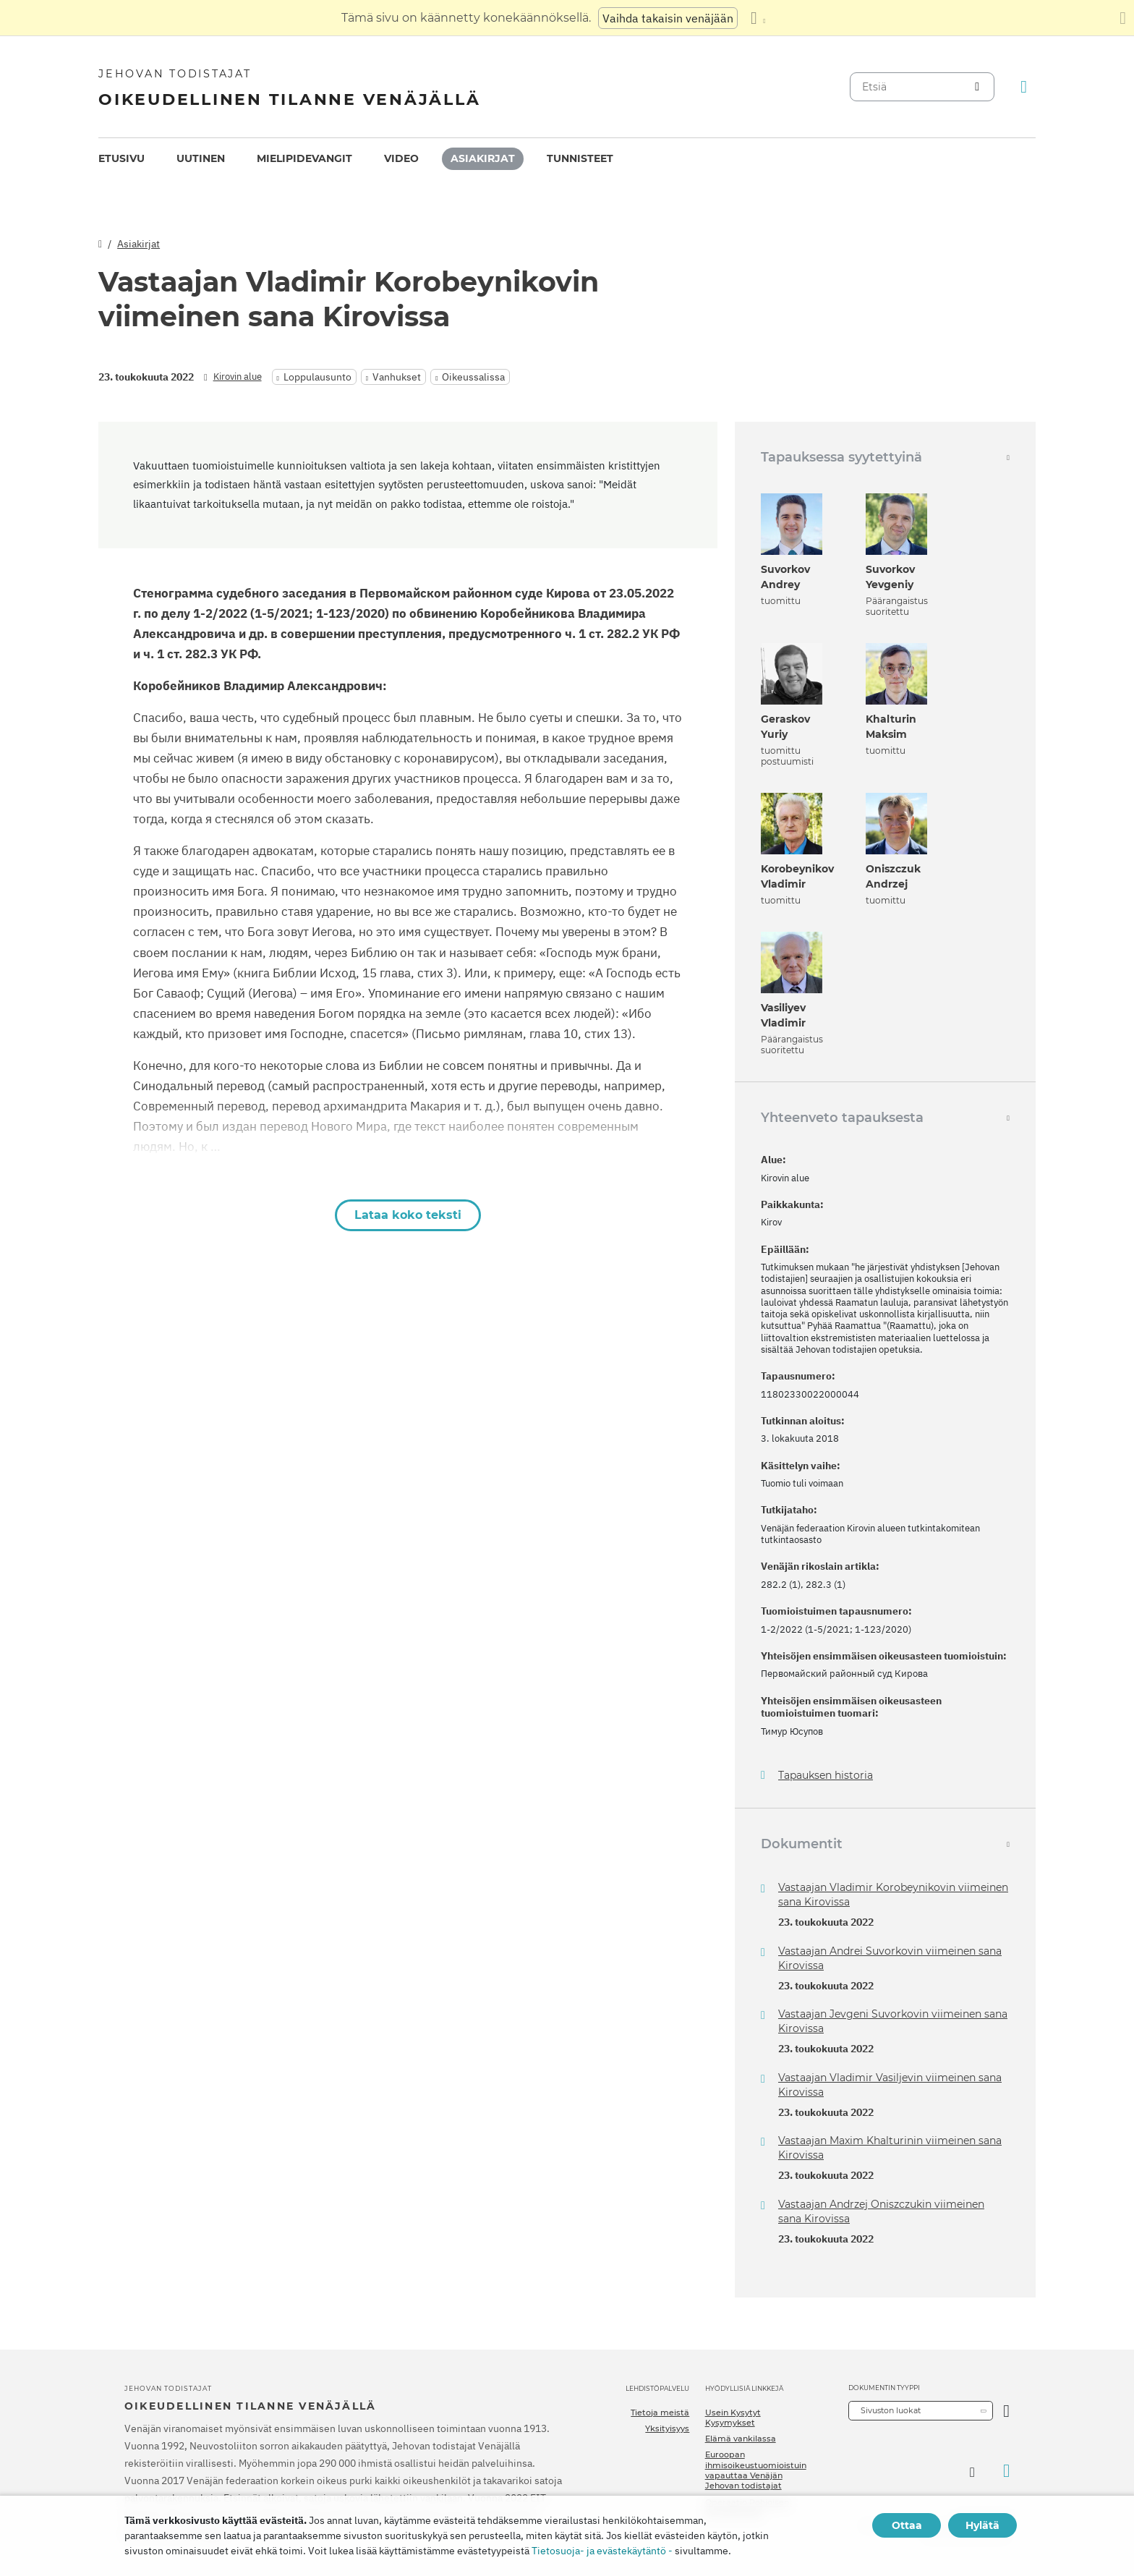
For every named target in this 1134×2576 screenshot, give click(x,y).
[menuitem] (121, 159)
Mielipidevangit (304, 158)
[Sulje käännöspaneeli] (1122, 18)
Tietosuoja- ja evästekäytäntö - (602, 2550)
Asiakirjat (483, 158)
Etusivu (121, 158)
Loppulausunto (317, 376)
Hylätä (982, 2525)
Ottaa (907, 2525)
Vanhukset (396, 376)
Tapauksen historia (825, 1775)
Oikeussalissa (473, 376)
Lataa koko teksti (407, 1215)
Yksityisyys (667, 2428)
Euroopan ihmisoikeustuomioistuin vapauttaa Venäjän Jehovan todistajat (755, 2470)
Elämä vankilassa (740, 2438)
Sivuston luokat (891, 2410)
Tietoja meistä (660, 2412)
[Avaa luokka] (1006, 2410)
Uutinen (200, 158)
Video (401, 158)
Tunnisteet (580, 158)
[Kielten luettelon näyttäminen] (758, 18)
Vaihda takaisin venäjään (667, 18)
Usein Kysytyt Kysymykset (733, 2417)
